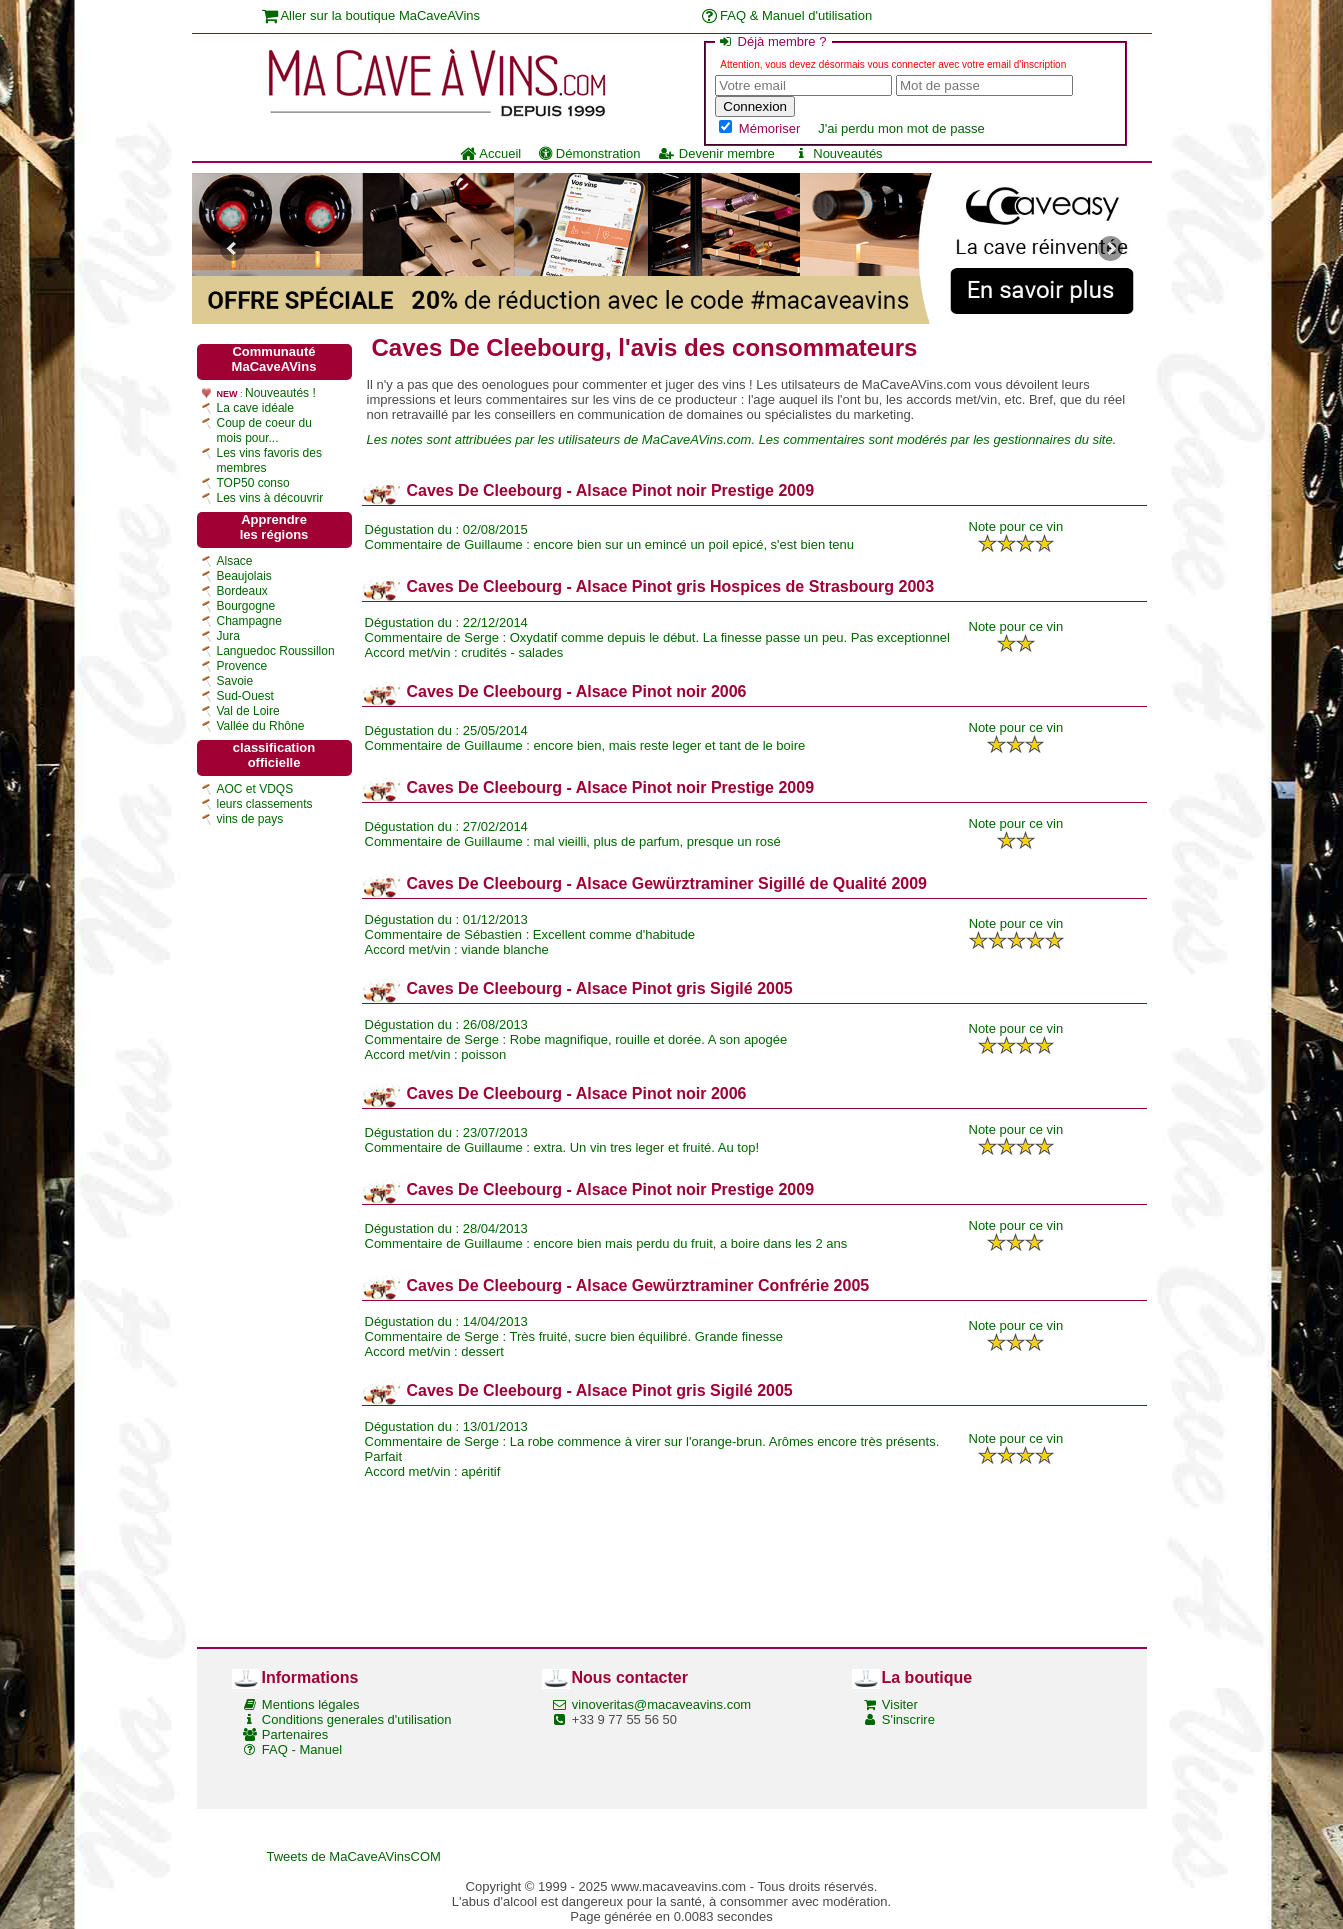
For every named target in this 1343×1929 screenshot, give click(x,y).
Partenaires (295, 1734)
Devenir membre (716, 153)
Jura (228, 636)
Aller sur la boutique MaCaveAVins (371, 15)
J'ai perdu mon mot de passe (901, 128)
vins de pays (250, 819)
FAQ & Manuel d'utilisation (787, 15)
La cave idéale (255, 408)
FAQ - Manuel (302, 1749)
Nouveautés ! (280, 393)
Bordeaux (242, 591)
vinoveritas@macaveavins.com (661, 1704)
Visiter (900, 1704)
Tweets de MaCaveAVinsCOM (354, 1856)
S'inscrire (908, 1719)
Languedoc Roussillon (276, 651)
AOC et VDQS (255, 789)
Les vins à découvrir (270, 498)
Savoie (235, 681)
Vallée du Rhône (261, 726)
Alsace (235, 561)
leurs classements (265, 804)
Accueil (490, 153)
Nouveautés (838, 153)
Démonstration (589, 153)
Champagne (249, 621)
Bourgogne (246, 606)
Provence (242, 666)
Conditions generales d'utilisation (357, 1719)
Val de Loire (248, 711)
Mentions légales (311, 1704)
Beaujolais (244, 576)
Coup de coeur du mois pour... (264, 430)
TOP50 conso (253, 483)
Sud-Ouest (245, 696)
